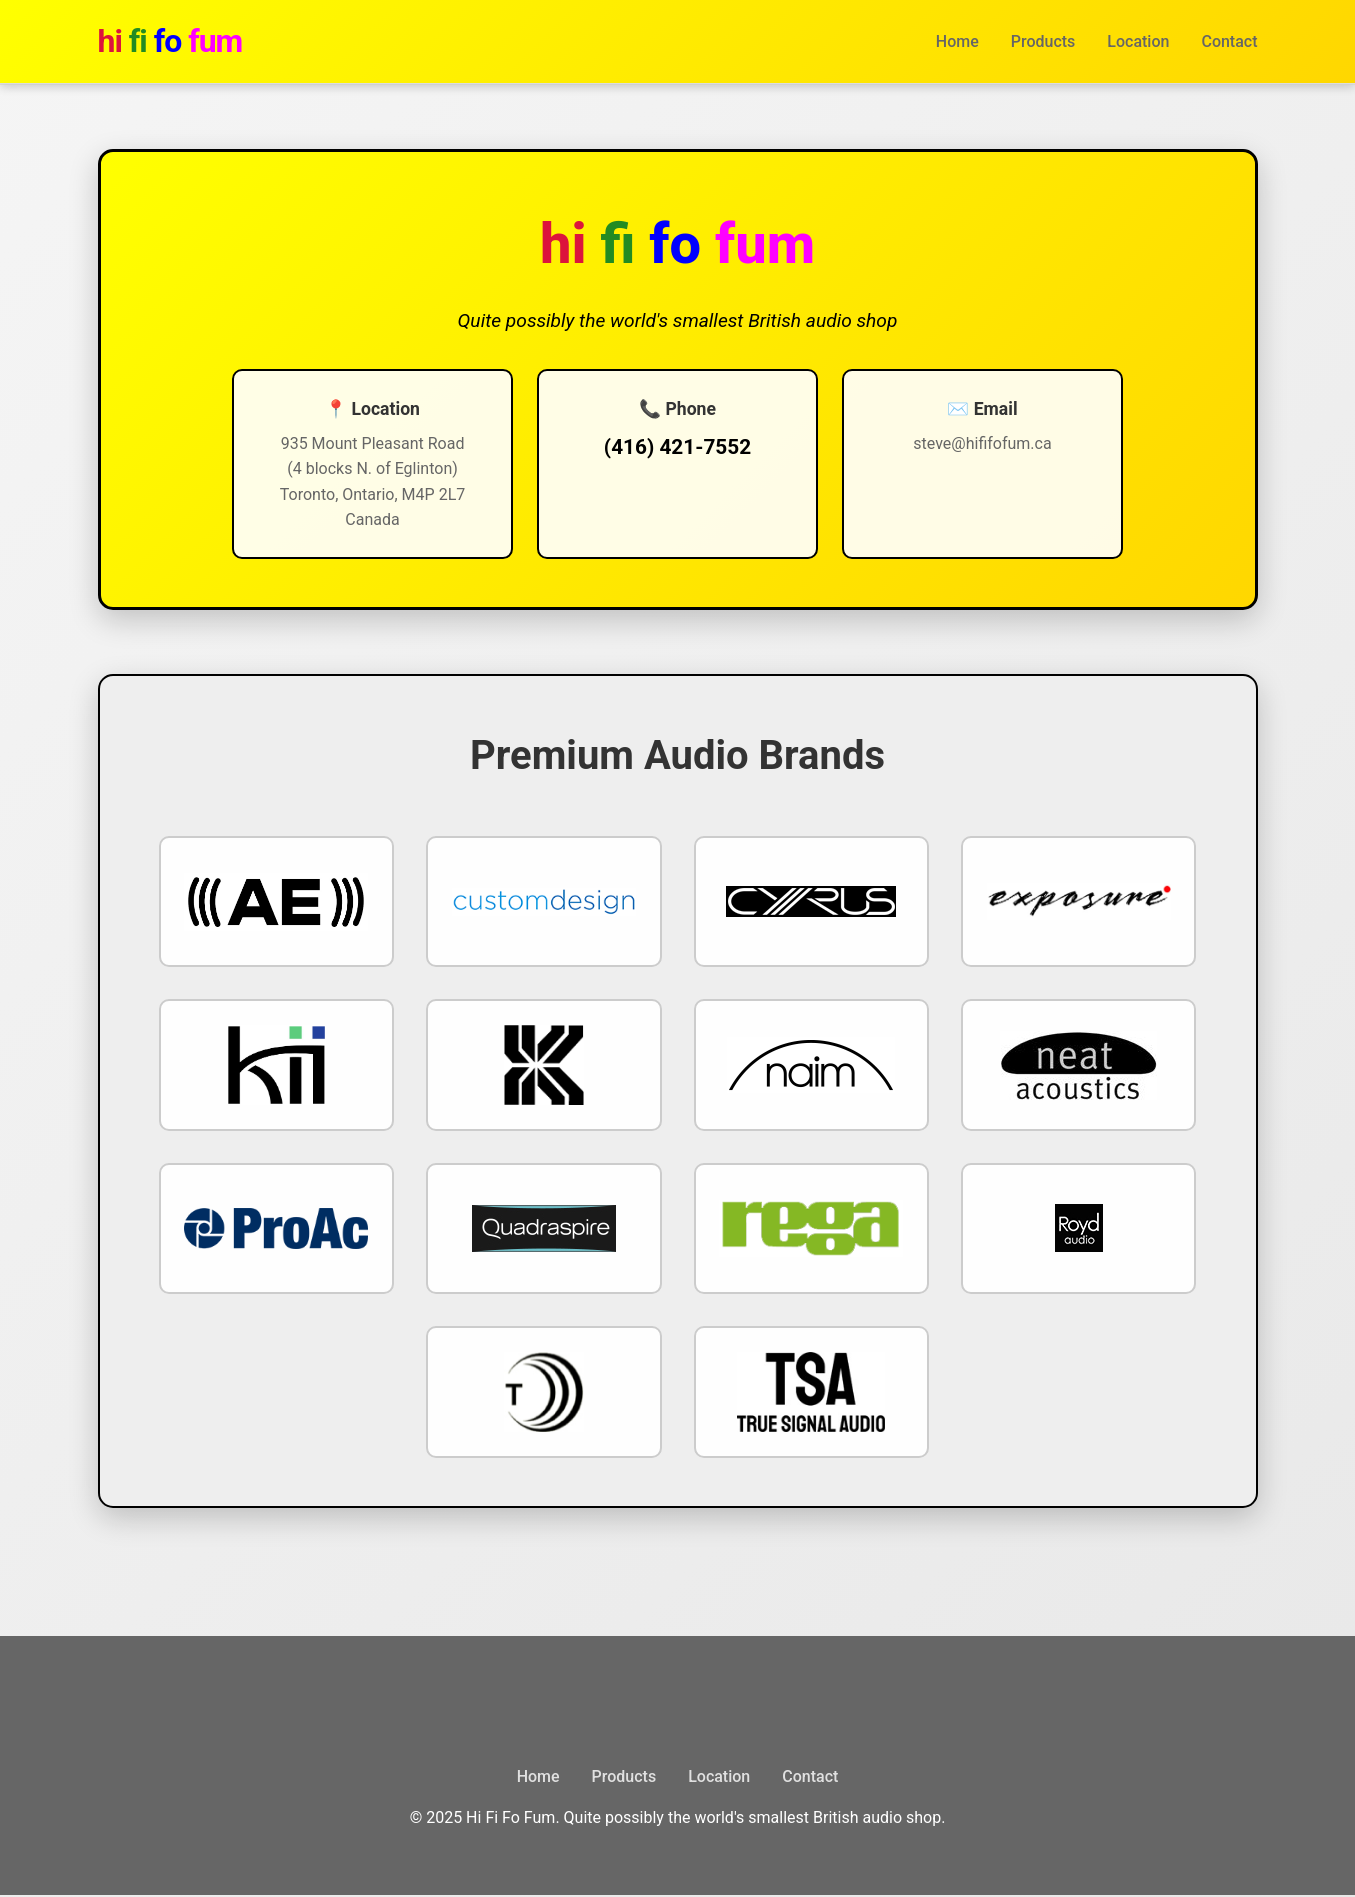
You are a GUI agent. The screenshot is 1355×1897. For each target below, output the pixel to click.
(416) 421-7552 (677, 447)
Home (957, 41)
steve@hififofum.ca (951, 443)
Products (1043, 41)
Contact (1229, 41)
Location (1138, 41)
